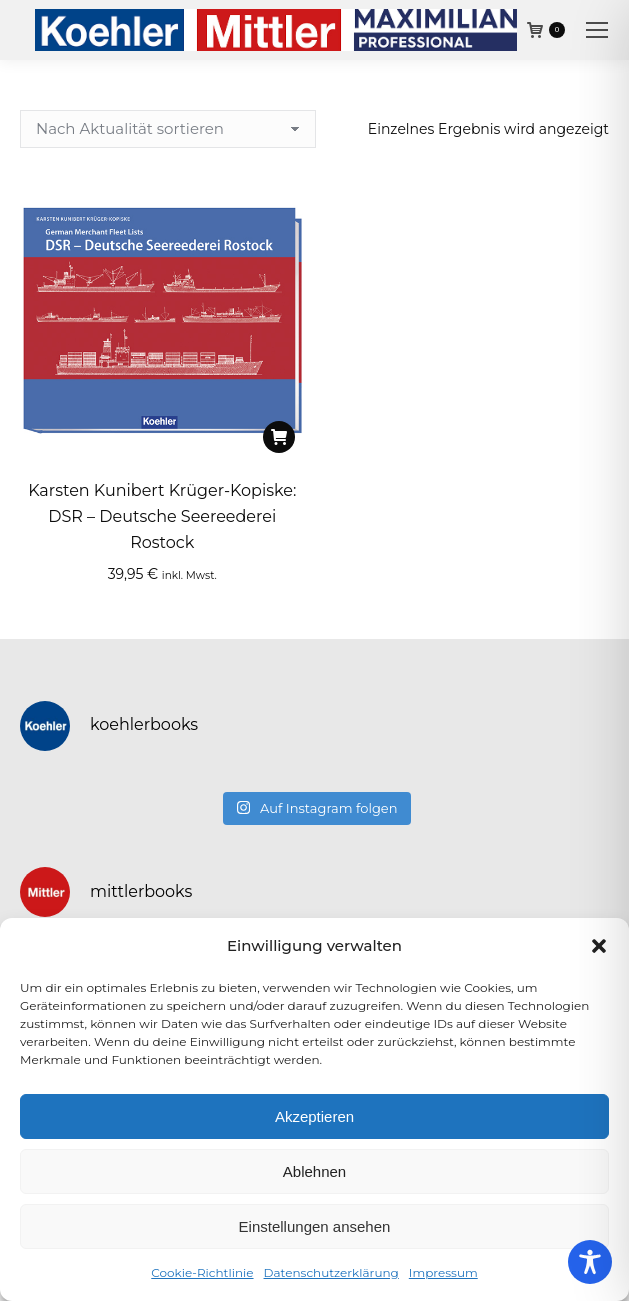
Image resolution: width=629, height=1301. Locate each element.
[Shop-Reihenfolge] (168, 129)
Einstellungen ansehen (315, 1226)
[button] (599, 946)
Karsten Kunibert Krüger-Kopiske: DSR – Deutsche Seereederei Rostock (162, 516)
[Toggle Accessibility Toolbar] (590, 1262)
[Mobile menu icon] (597, 30)
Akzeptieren (314, 1116)
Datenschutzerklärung (331, 1272)
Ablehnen (314, 1171)
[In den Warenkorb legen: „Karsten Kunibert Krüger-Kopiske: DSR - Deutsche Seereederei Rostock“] (279, 437)
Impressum (443, 1272)
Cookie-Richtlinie (202, 1272)
